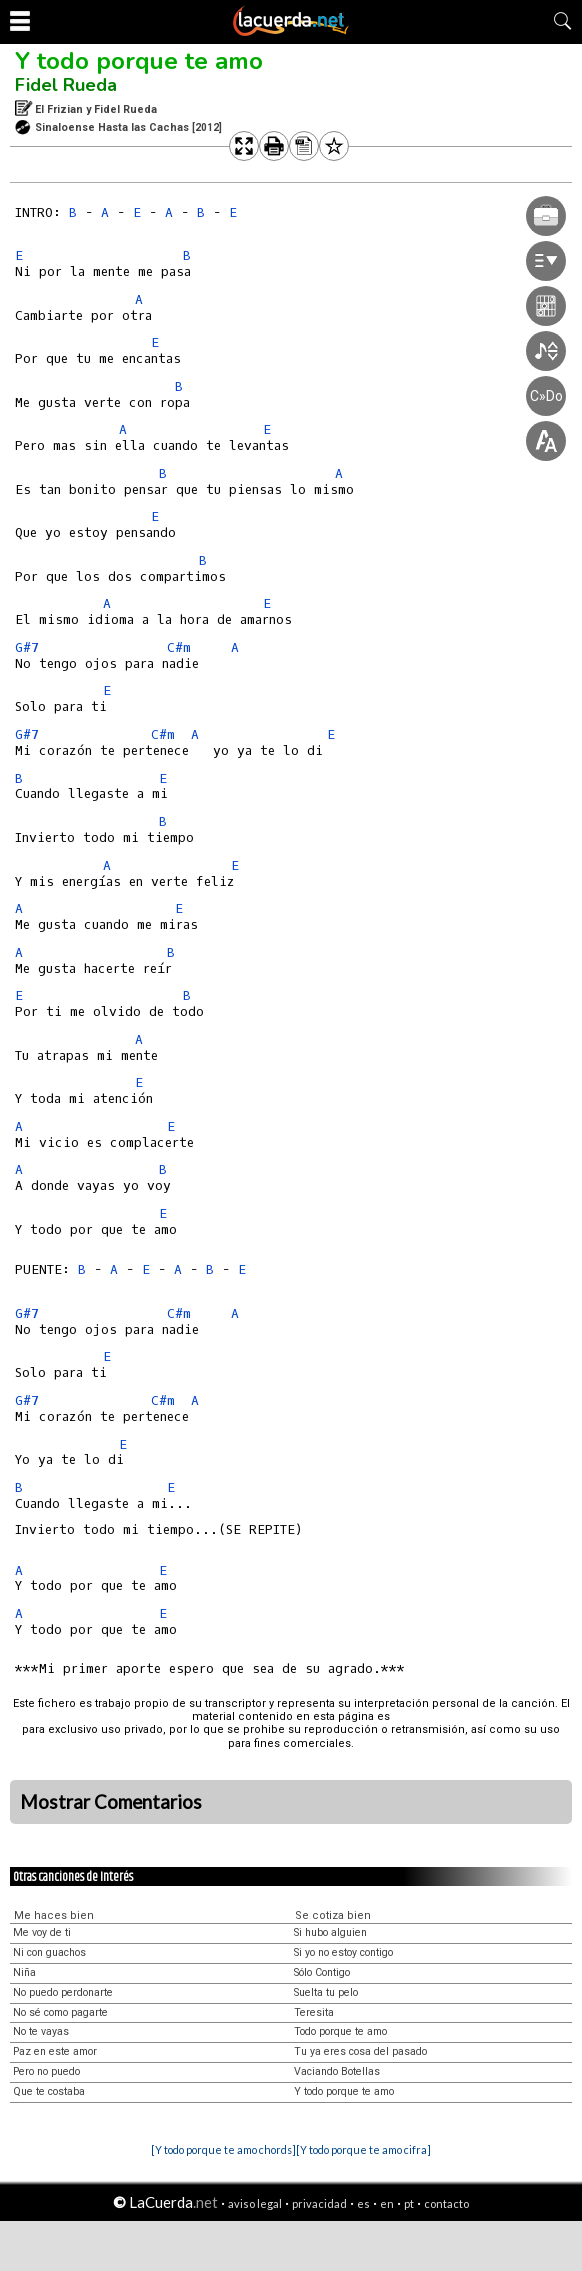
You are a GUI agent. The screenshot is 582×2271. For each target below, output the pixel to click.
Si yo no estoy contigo (343, 1952)
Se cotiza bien (333, 1915)
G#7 (27, 647)
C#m (179, 647)
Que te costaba (49, 2091)
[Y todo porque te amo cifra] (363, 2149)
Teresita (314, 2012)
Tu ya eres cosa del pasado (360, 2051)
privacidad (319, 2203)
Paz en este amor (55, 2051)
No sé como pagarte (60, 2012)
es (363, 2203)
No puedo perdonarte (63, 1992)
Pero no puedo (46, 2071)
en (387, 2203)
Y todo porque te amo (139, 61)
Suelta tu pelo (326, 1992)
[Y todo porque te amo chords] (223, 2149)
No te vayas (41, 2031)
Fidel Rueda (66, 85)
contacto (446, 2203)
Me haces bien (54, 1915)
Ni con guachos (49, 1952)
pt (409, 2203)
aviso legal (255, 2203)
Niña (24, 1972)
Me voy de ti (42, 1932)
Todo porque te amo (340, 2031)
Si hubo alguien (330, 1932)
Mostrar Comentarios (111, 1802)
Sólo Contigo (322, 1972)
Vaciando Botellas (337, 2071)
